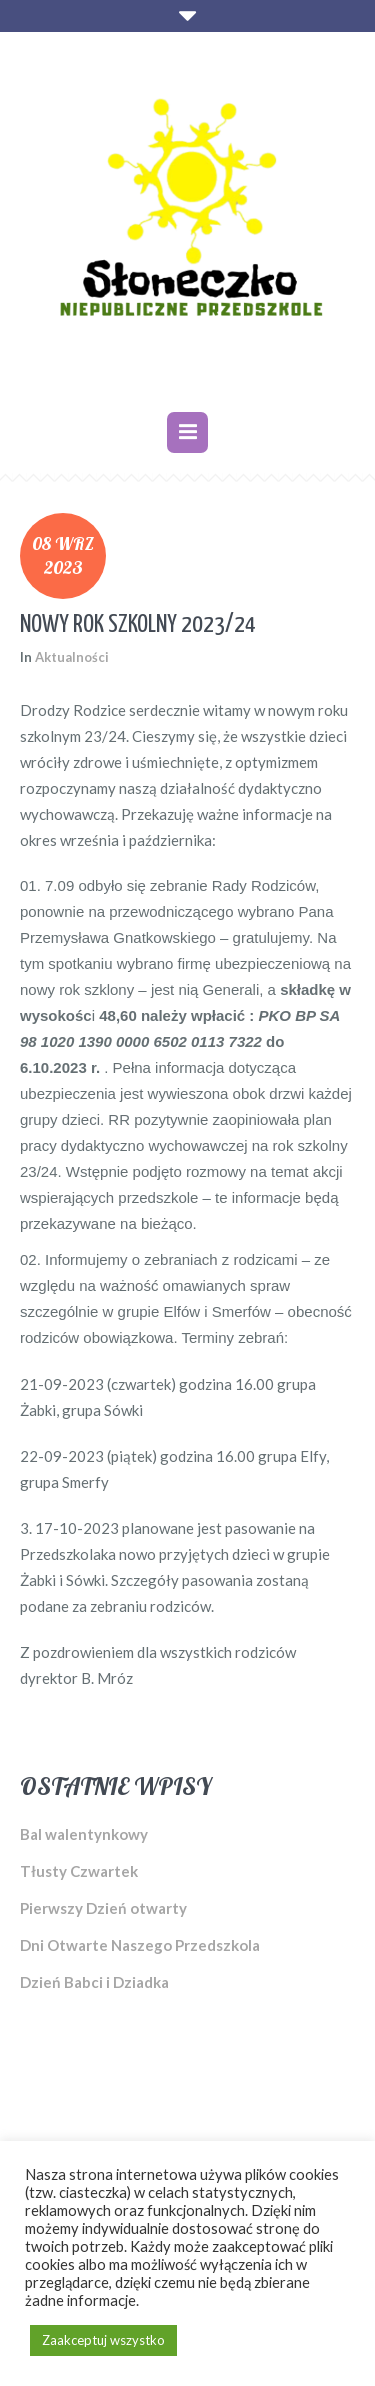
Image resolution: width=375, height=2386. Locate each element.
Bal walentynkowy (84, 1834)
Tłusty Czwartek (79, 1871)
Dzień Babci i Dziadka (94, 1982)
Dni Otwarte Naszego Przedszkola (140, 1945)
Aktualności (72, 657)
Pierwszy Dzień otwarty (103, 1908)
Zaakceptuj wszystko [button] (103, 2340)
